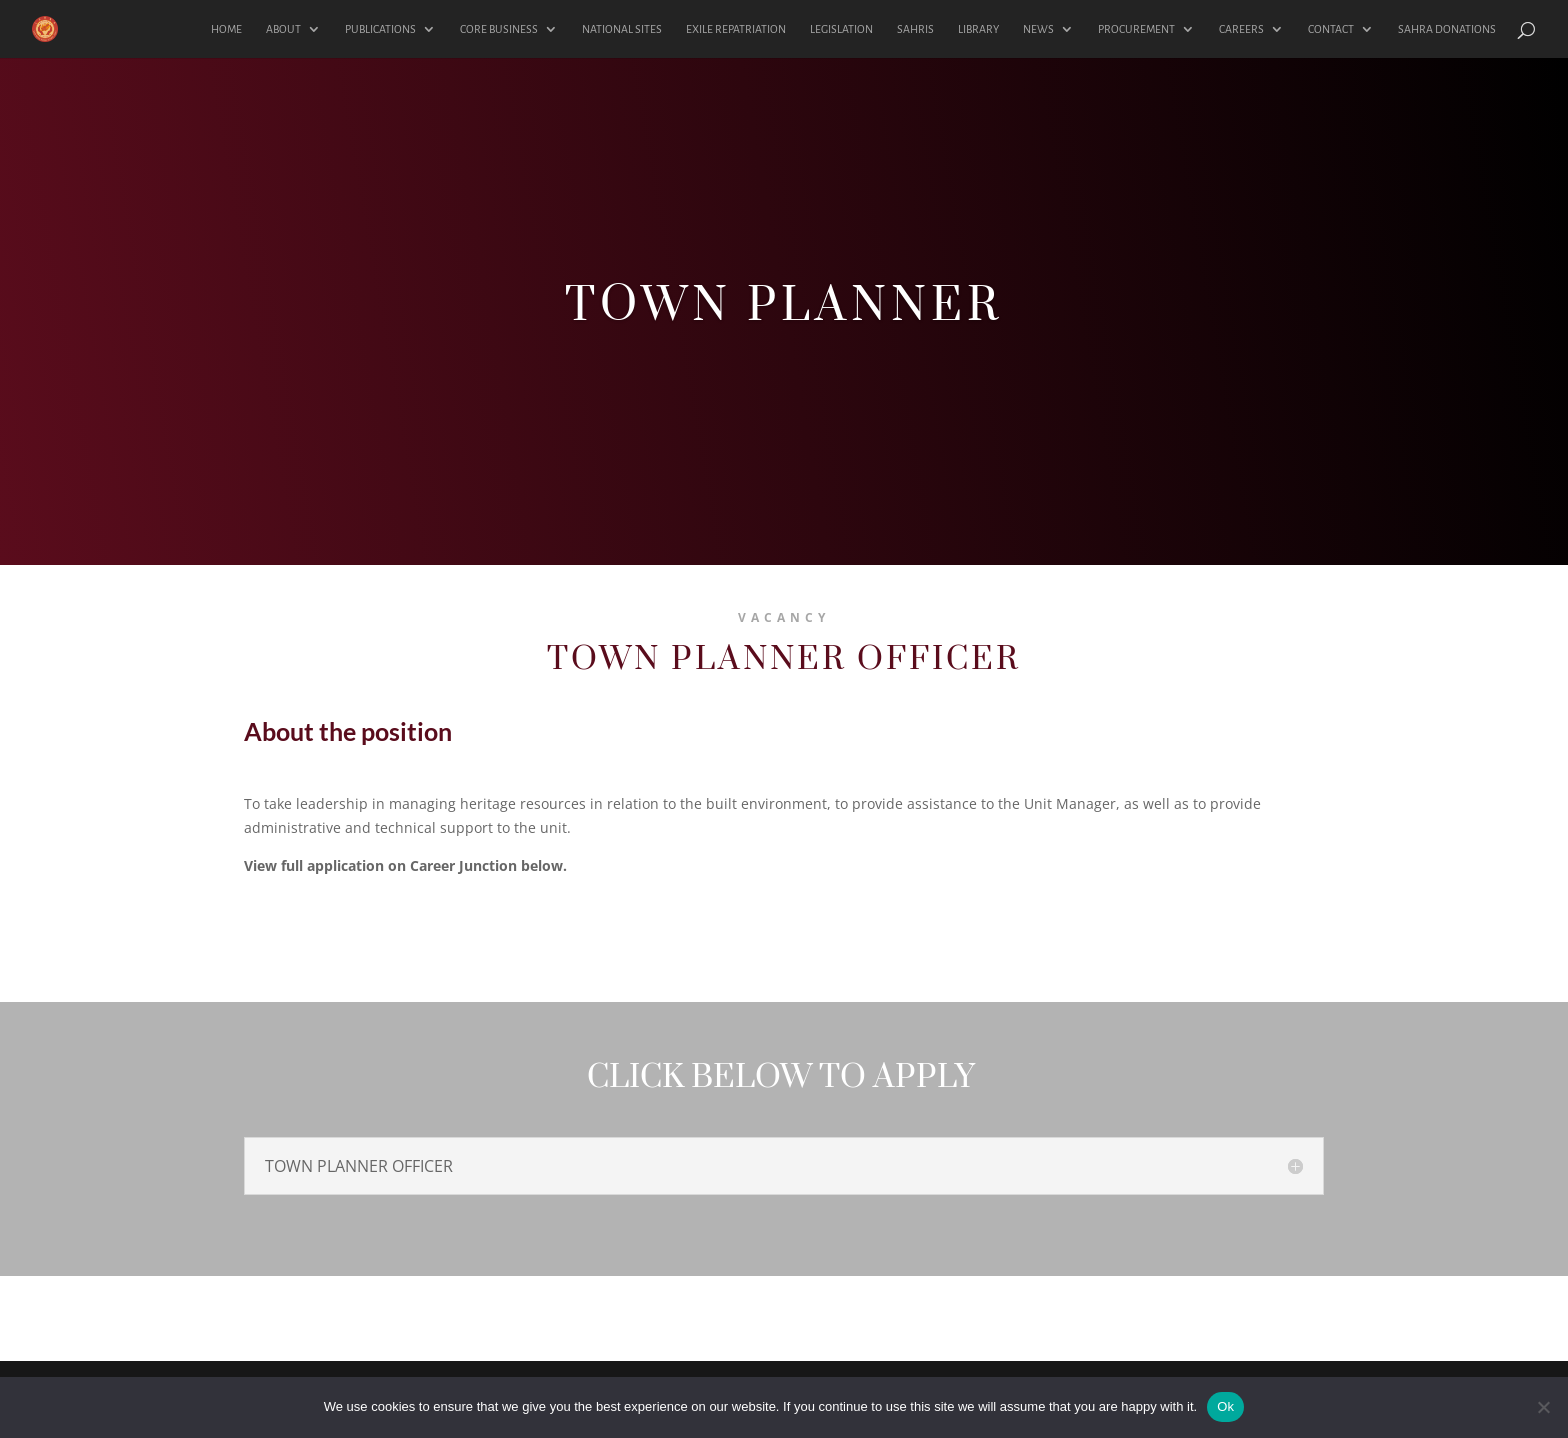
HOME (226, 29)
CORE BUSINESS (499, 29)
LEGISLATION (841, 29)
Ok (1225, 1406)
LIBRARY (978, 29)
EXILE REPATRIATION (736, 29)
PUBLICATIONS (380, 29)
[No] (1543, 1407)
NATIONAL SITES (622, 29)
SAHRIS (915, 29)
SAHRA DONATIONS (1447, 29)
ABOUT (283, 29)
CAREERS (1241, 29)
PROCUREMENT (1136, 29)
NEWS (1038, 29)
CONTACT (1331, 29)
